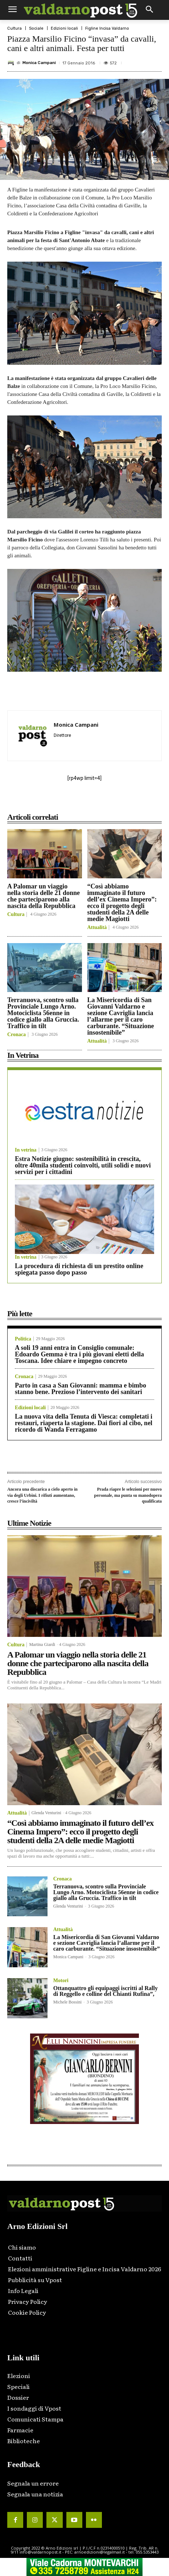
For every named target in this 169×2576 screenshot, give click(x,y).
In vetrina (26, 1150)
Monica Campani (39, 63)
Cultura (14, 28)
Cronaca (16, 1034)
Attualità (97, 927)
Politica (23, 1339)
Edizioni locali (64, 28)
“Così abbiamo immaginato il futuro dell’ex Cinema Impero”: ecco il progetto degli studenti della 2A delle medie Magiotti (122, 902)
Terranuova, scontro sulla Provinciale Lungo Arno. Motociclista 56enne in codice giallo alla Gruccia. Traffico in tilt (43, 1013)
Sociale (36, 28)
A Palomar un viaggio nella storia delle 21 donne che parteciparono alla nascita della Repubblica (43, 896)
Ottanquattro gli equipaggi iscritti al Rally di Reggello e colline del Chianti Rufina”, (105, 1991)
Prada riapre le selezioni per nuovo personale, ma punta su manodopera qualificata (128, 1495)
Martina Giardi (42, 1644)
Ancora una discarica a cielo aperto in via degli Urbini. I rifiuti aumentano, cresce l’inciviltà (42, 1495)
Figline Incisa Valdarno (107, 28)
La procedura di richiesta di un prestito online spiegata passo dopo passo (79, 1269)
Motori (61, 1980)
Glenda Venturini (46, 1812)
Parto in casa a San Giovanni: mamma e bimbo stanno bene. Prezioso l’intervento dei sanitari (80, 1388)
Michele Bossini (67, 2002)
